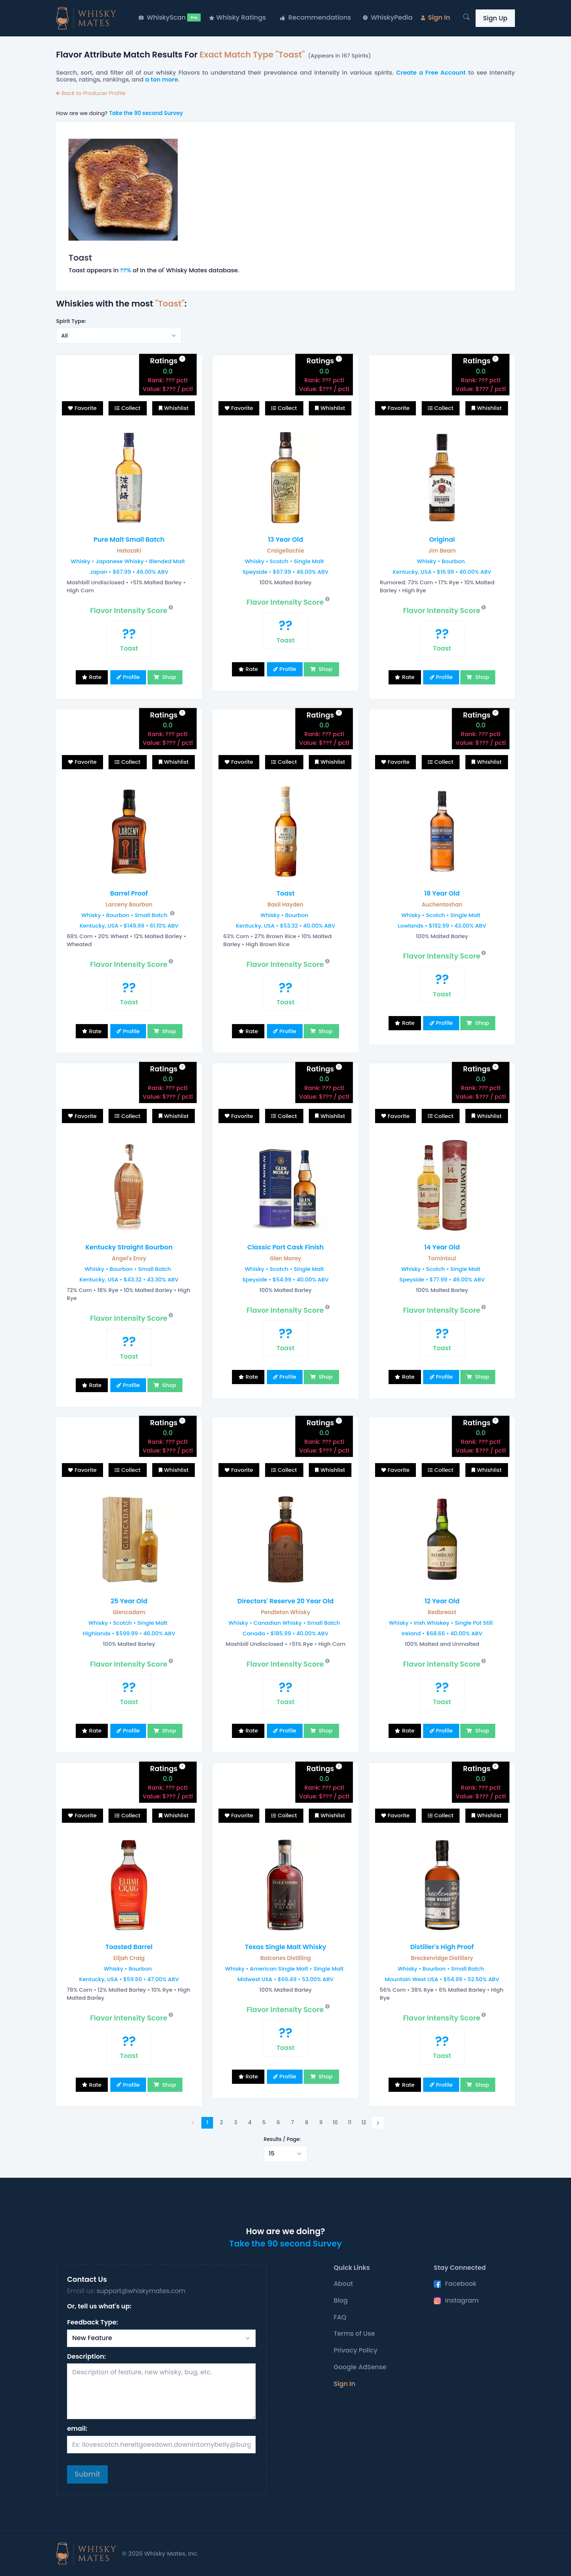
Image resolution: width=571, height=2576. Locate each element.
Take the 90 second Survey (146, 113)
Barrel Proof (129, 893)
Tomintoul (442, 1258)
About (343, 2283)
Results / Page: (282, 2139)
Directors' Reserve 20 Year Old (285, 1601)
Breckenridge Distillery (442, 1958)
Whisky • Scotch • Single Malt (284, 561)
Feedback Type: (92, 2322)
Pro (194, 17)
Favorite (86, 408)
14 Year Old (442, 1247)
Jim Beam (442, 550)
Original (442, 539)
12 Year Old (442, 1601)
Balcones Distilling (285, 1958)
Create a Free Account (431, 72)
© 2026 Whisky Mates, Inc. (160, 2553)
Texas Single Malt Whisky (285, 1947)
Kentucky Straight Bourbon (129, 1247)
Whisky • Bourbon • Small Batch (124, 915)
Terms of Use (354, 2333)
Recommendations (315, 17)
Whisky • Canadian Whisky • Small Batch (284, 1623)
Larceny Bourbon (129, 904)
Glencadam (129, 1612)
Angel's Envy (129, 1258)
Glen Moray (285, 1258)
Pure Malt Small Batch (129, 539)
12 (363, 2122)
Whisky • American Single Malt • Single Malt (284, 1968)
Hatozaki (129, 550)
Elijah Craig (129, 1958)
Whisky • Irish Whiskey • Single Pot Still (441, 1623)
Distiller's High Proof (442, 1947)
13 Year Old (285, 539)
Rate (95, 677)
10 (335, 2122)
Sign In (435, 17)
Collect (131, 408)
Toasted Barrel (129, 1947)
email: (77, 2428)
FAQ (340, 2317)
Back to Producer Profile (91, 93)
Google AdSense (360, 2367)
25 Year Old (129, 1601)
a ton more (161, 79)
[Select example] (119, 336)
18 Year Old (442, 893)
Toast (285, 893)
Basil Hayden (286, 904)
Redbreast (442, 1612)
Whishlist (176, 408)
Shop (168, 677)
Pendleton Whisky (285, 1612)
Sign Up (495, 18)
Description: (86, 2356)
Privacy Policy (356, 2350)
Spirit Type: (71, 321)
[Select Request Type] (161, 2338)
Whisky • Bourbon (441, 561)
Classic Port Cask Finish (285, 1247)
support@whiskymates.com (141, 2291)
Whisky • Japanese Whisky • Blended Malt (128, 561)
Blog (341, 2300)
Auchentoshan (442, 904)
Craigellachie (285, 550)
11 (349, 2122)
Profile (131, 677)
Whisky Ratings (237, 17)
